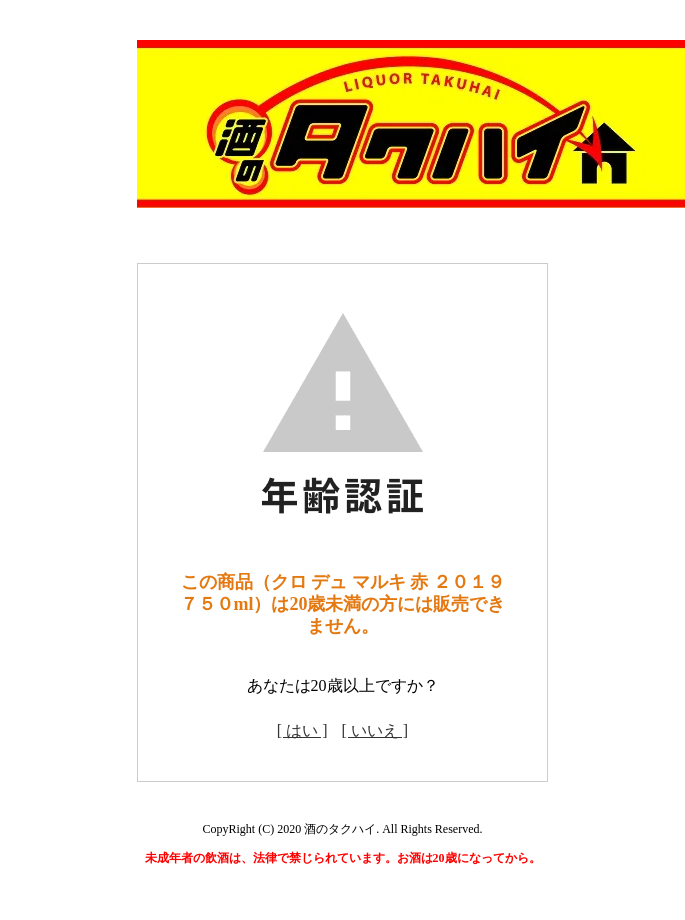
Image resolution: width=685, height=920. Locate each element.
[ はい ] (302, 730)
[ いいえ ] (375, 730)
